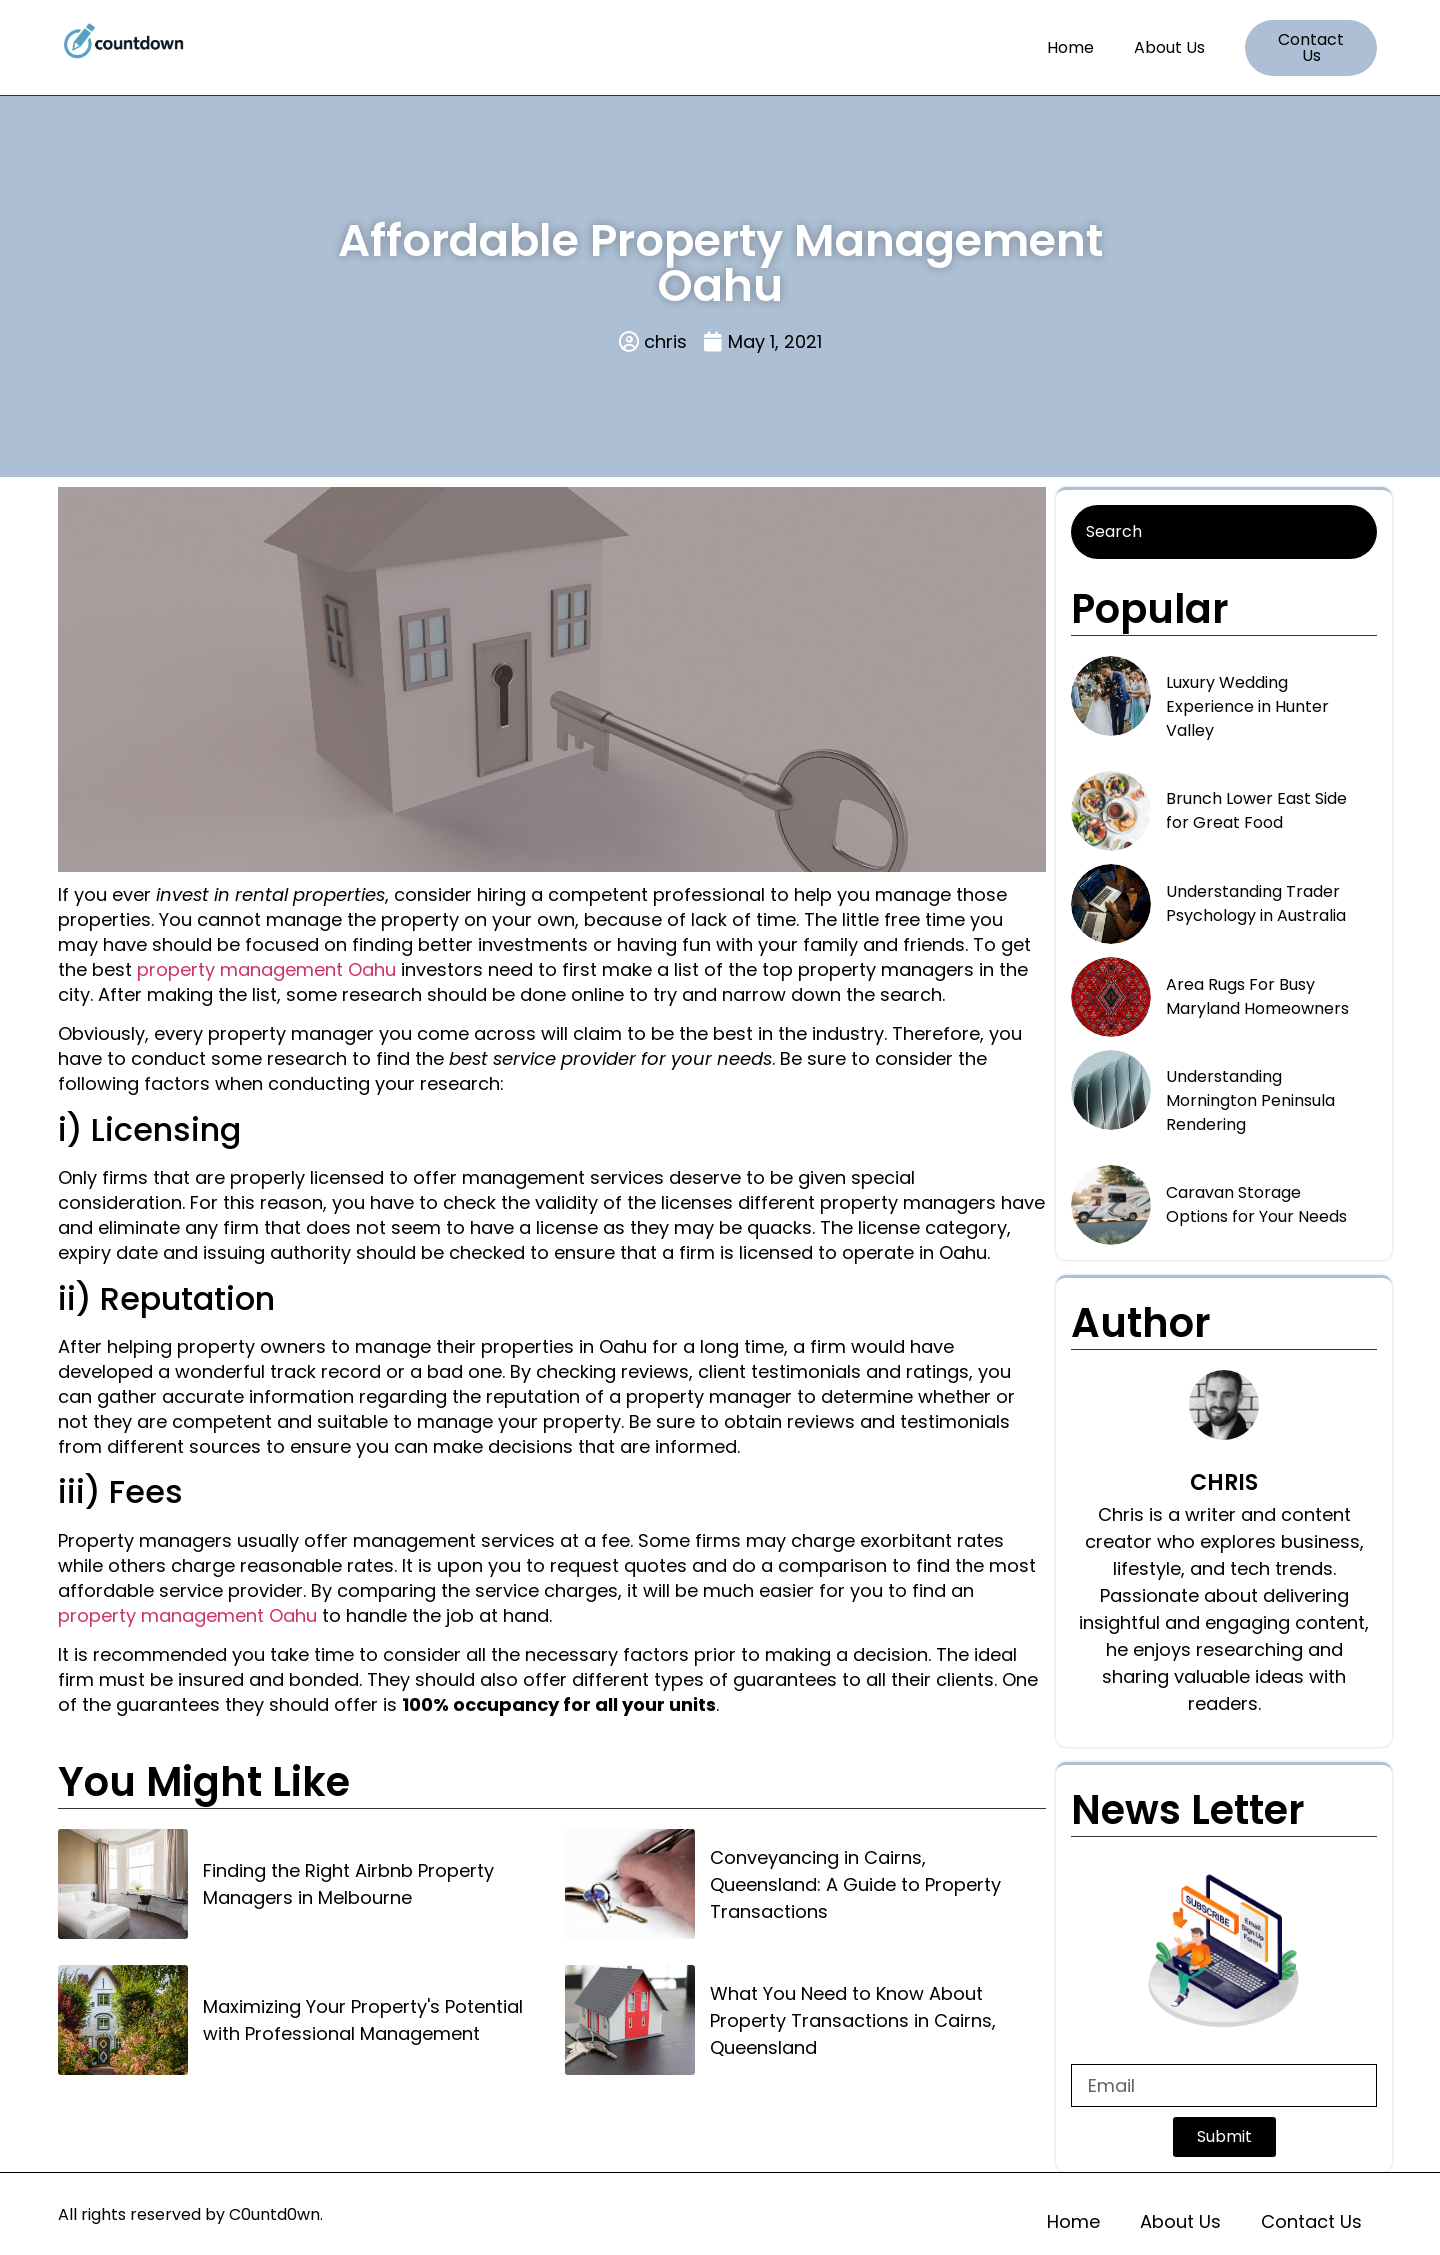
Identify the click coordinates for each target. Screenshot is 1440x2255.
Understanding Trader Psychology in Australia (1256, 903)
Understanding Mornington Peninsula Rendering (1250, 1100)
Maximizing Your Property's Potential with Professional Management (363, 2020)
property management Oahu (266, 969)
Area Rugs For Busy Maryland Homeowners (1257, 996)
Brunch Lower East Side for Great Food (1256, 810)
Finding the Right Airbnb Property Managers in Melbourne (348, 1884)
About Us (1169, 47)
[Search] (1224, 532)
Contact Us (1311, 2221)
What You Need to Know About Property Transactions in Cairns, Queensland (853, 2020)
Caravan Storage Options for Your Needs (1256, 1204)
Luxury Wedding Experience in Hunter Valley (1247, 706)
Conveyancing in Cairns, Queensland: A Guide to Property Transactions (855, 1884)
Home (1070, 47)
